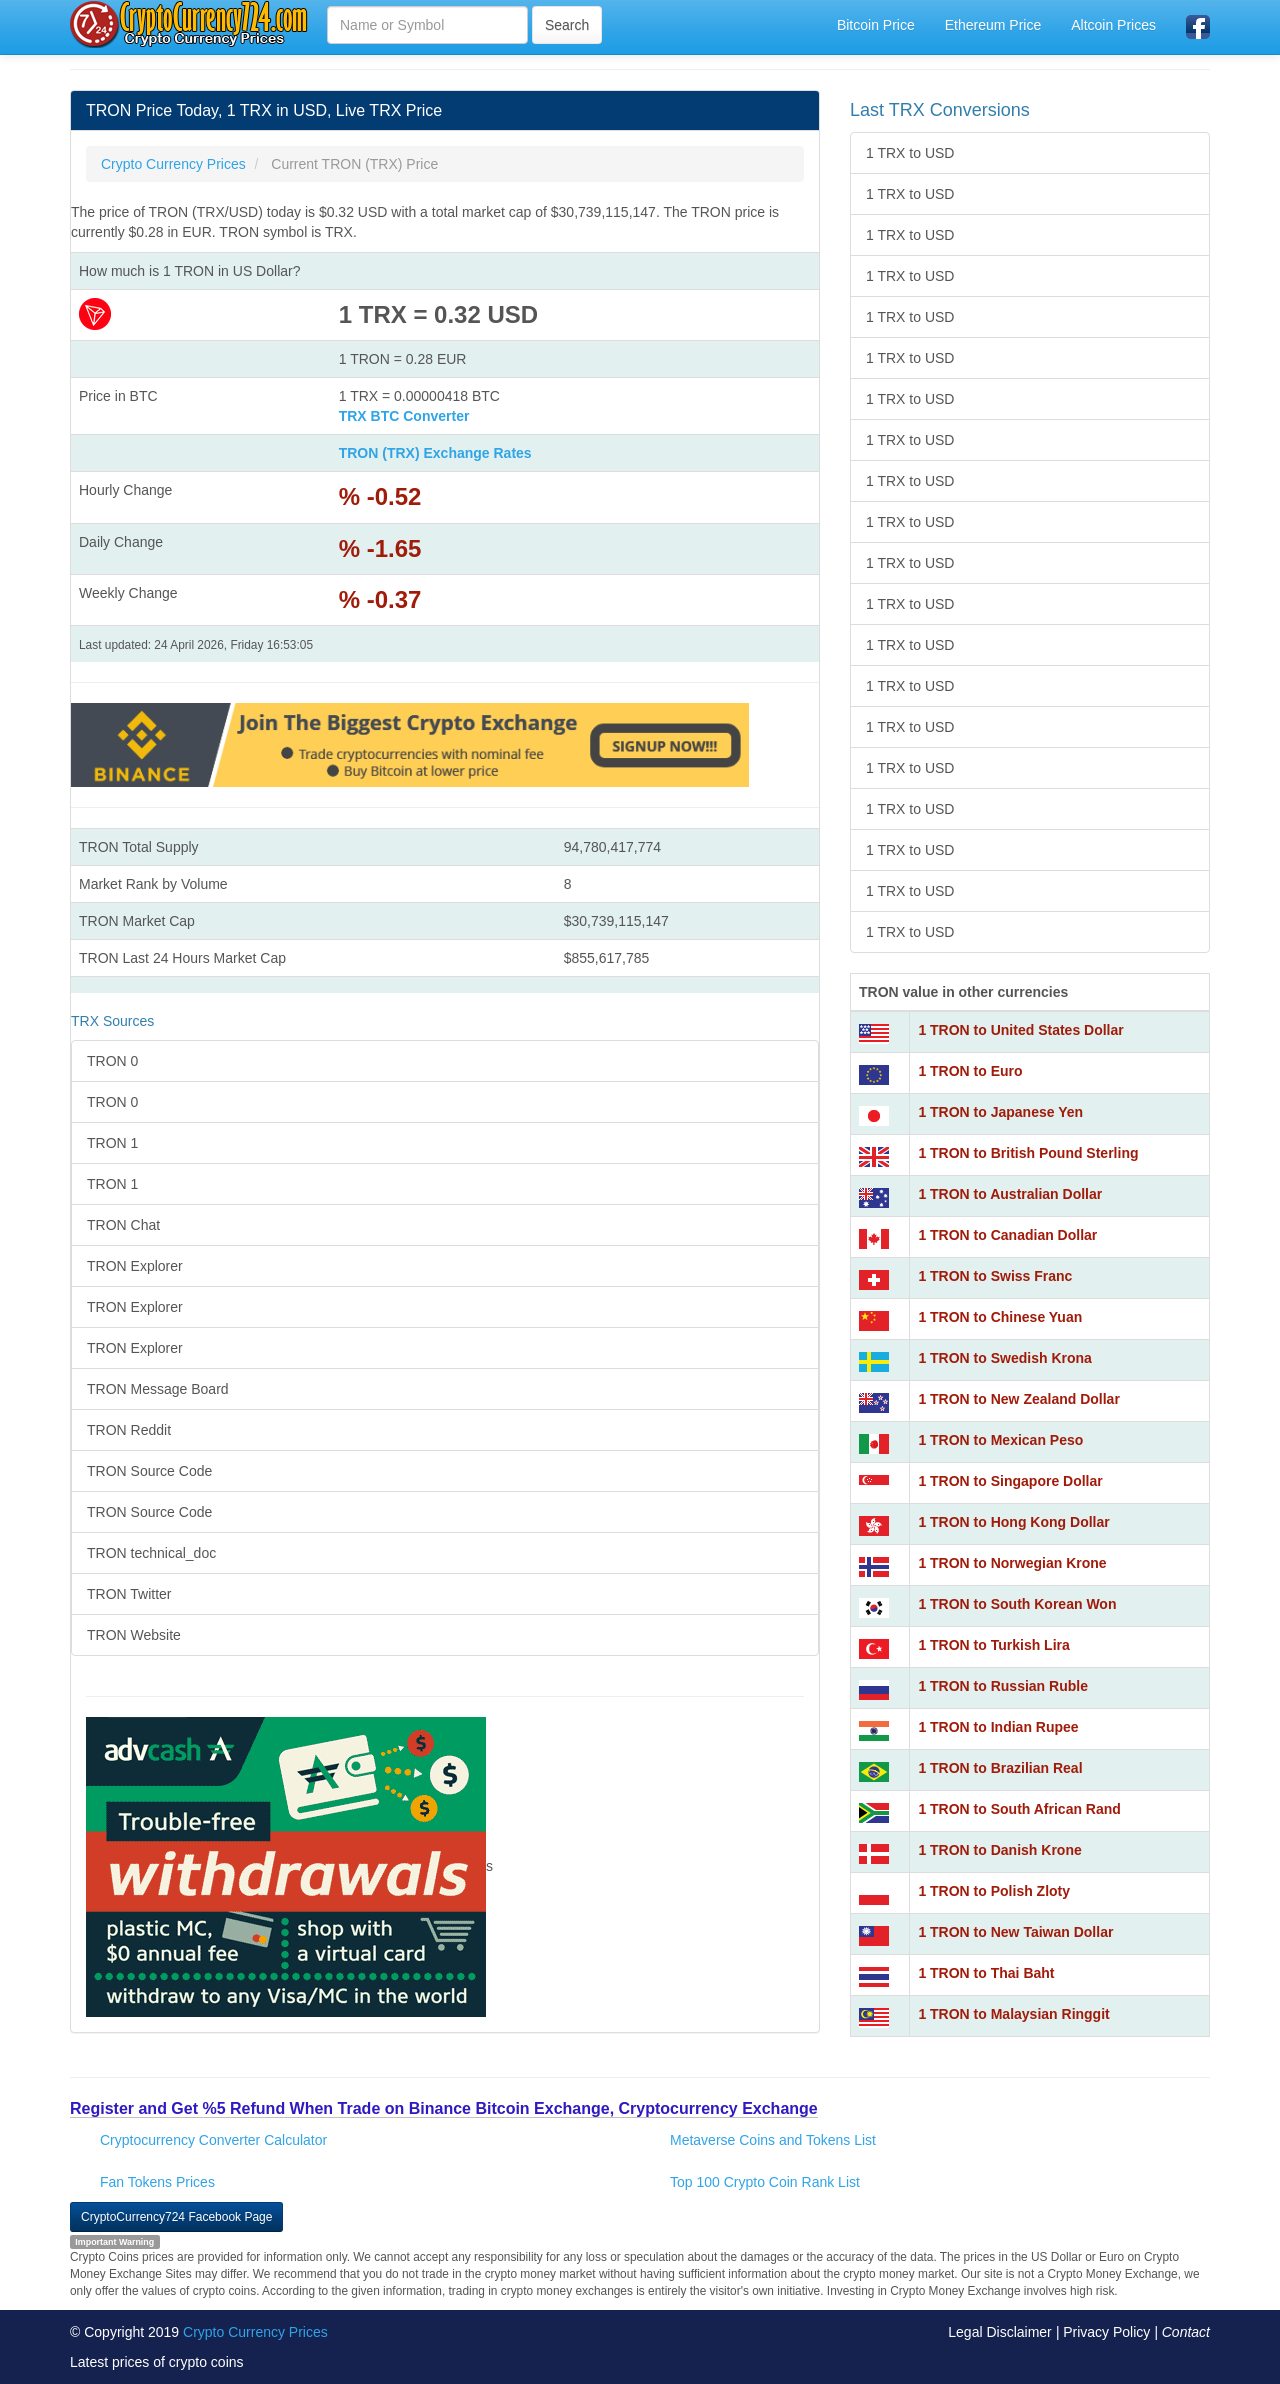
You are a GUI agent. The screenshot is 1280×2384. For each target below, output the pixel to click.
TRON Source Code (149, 1471)
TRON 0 (112, 1061)
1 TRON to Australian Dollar (1010, 1194)
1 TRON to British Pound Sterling (1028, 1153)
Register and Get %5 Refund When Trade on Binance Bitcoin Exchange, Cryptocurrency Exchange (444, 2108)
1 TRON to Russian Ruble (1003, 1686)
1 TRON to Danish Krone (999, 1850)
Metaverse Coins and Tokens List (773, 2140)
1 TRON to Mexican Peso (1000, 1440)
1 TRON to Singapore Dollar (1010, 1481)
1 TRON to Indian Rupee (998, 1727)
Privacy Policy (1106, 2332)
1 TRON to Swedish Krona (1004, 1358)
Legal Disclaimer (999, 2332)
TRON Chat (123, 1225)
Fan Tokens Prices (157, 2182)
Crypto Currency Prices (255, 2332)
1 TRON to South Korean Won (1017, 1604)
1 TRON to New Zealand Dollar (1018, 1399)
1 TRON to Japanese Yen (1000, 1112)
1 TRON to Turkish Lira (993, 1645)
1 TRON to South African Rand (1019, 1809)
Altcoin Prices (1113, 25)
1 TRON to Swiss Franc (995, 1276)
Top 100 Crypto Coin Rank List (765, 2182)
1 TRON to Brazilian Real (1000, 1768)
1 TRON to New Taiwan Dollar (1015, 1932)
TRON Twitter (129, 1594)
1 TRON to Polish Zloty (994, 1891)
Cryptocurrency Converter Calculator (213, 2140)
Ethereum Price (993, 25)
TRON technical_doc (151, 1553)
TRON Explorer (135, 1266)
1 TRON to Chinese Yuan (1000, 1317)
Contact (1186, 2332)
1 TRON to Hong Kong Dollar (1013, 1522)
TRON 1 (112, 1143)
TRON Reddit (129, 1430)
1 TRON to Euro (970, 1071)
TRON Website (134, 1635)
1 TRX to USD (910, 153)
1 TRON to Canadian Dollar (1007, 1235)
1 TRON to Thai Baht (986, 1973)
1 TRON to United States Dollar (1020, 1030)
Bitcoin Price (876, 25)
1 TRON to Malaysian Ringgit (1013, 2014)
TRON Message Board (158, 1389)
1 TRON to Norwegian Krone (1012, 1563)
